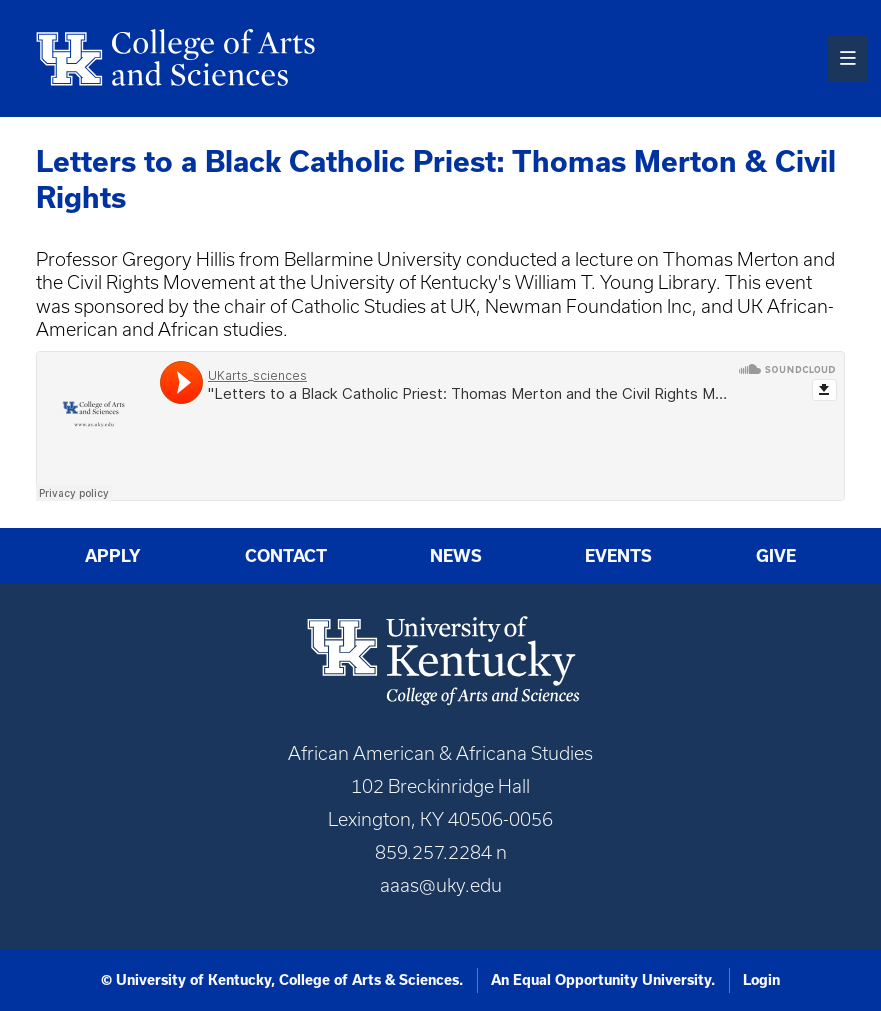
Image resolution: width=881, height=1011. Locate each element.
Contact (286, 556)
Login (761, 980)
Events (618, 556)
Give (776, 556)
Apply (113, 556)
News (456, 556)
